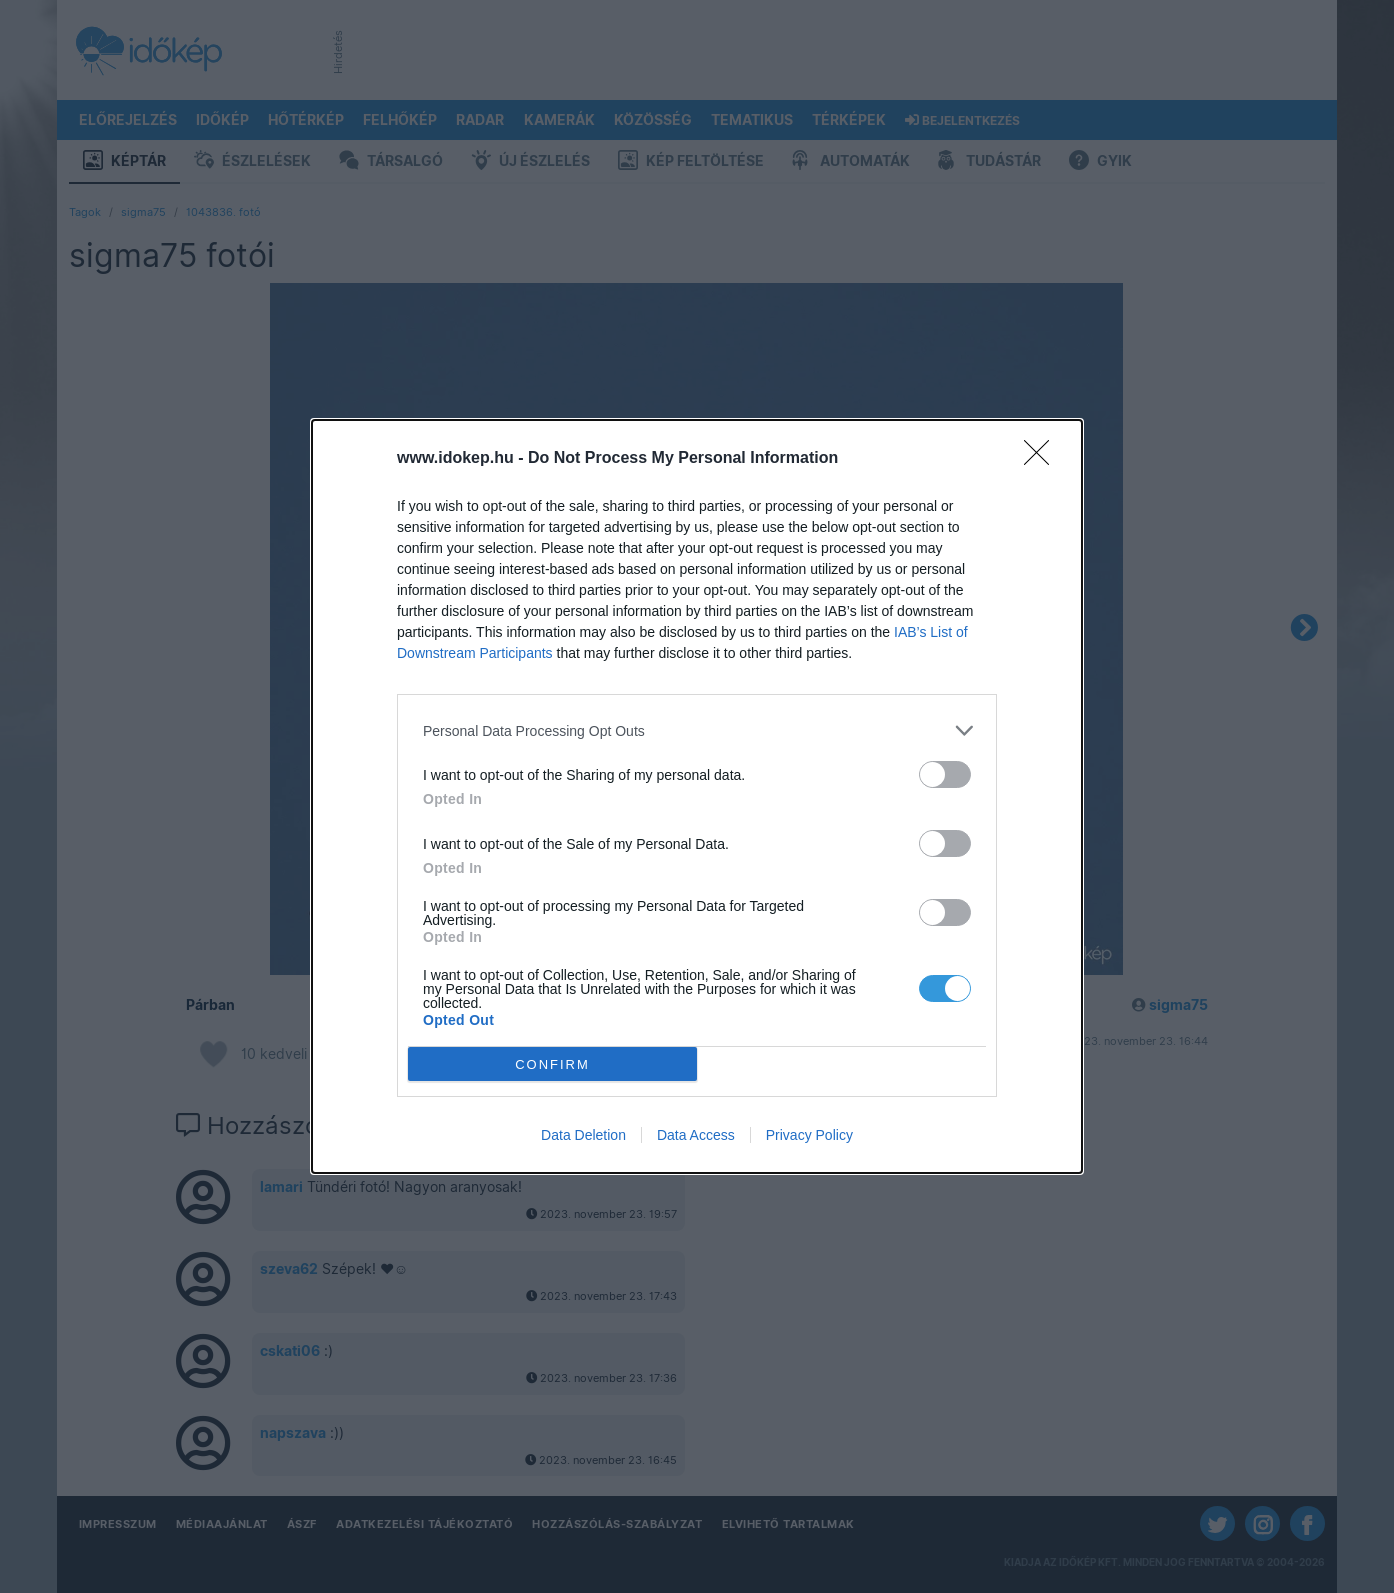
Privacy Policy (809, 1135)
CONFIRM (552, 1064)
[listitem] (697, 730)
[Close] (1043, 459)
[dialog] (697, 796)
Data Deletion (583, 1135)
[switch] (945, 774)
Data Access (696, 1135)
